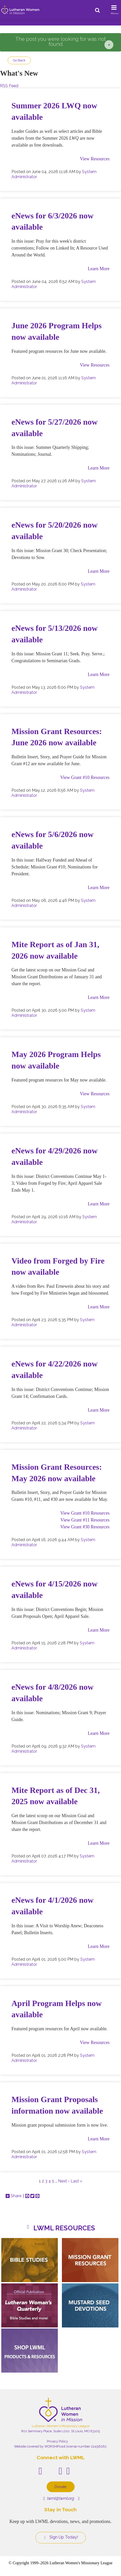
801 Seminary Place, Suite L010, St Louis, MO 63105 (60, 2431)
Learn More (99, 268)
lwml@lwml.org (58, 2498)
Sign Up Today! (60, 2537)
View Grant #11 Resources (85, 1520)
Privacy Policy (57, 2441)
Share (13, 2196)
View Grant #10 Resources (85, 777)
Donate (61, 2486)
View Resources (95, 158)
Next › (64, 2181)
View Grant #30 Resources (85, 1526)
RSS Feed (9, 85)
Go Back (19, 60)
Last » (76, 2181)
